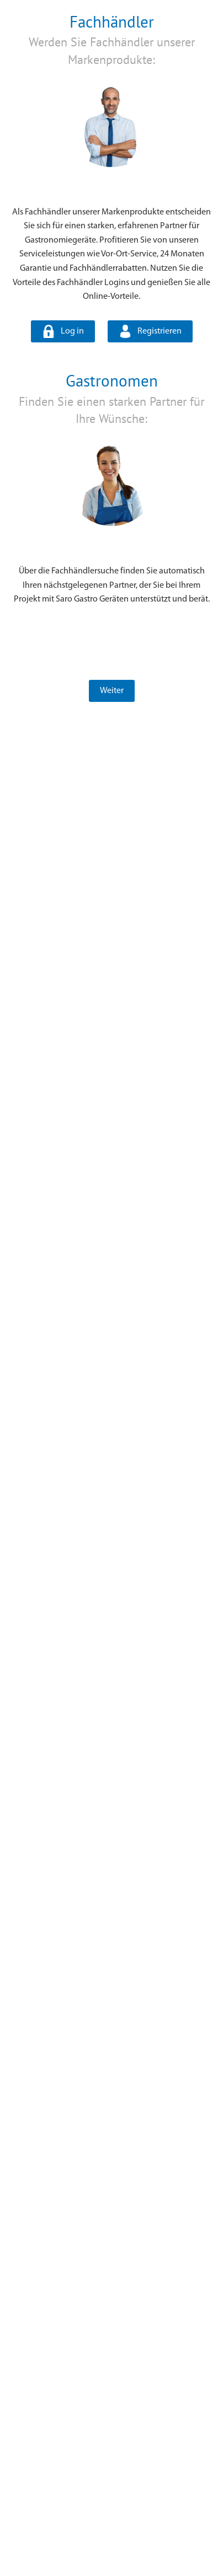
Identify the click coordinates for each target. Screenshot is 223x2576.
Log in (72, 331)
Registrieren (159, 331)
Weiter (112, 690)
